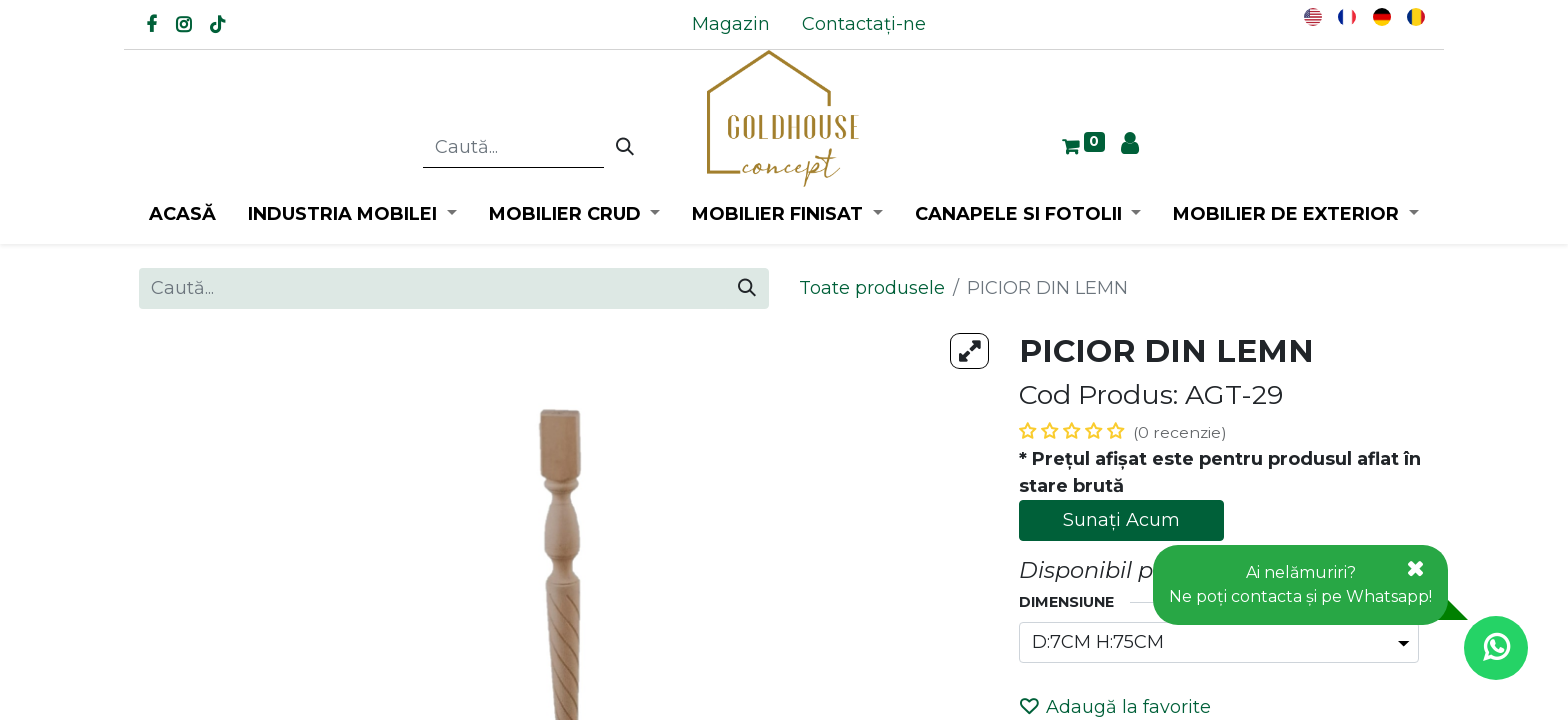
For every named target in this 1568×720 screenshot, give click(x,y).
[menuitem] (731, 24)
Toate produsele (872, 288)
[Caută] (625, 148)
